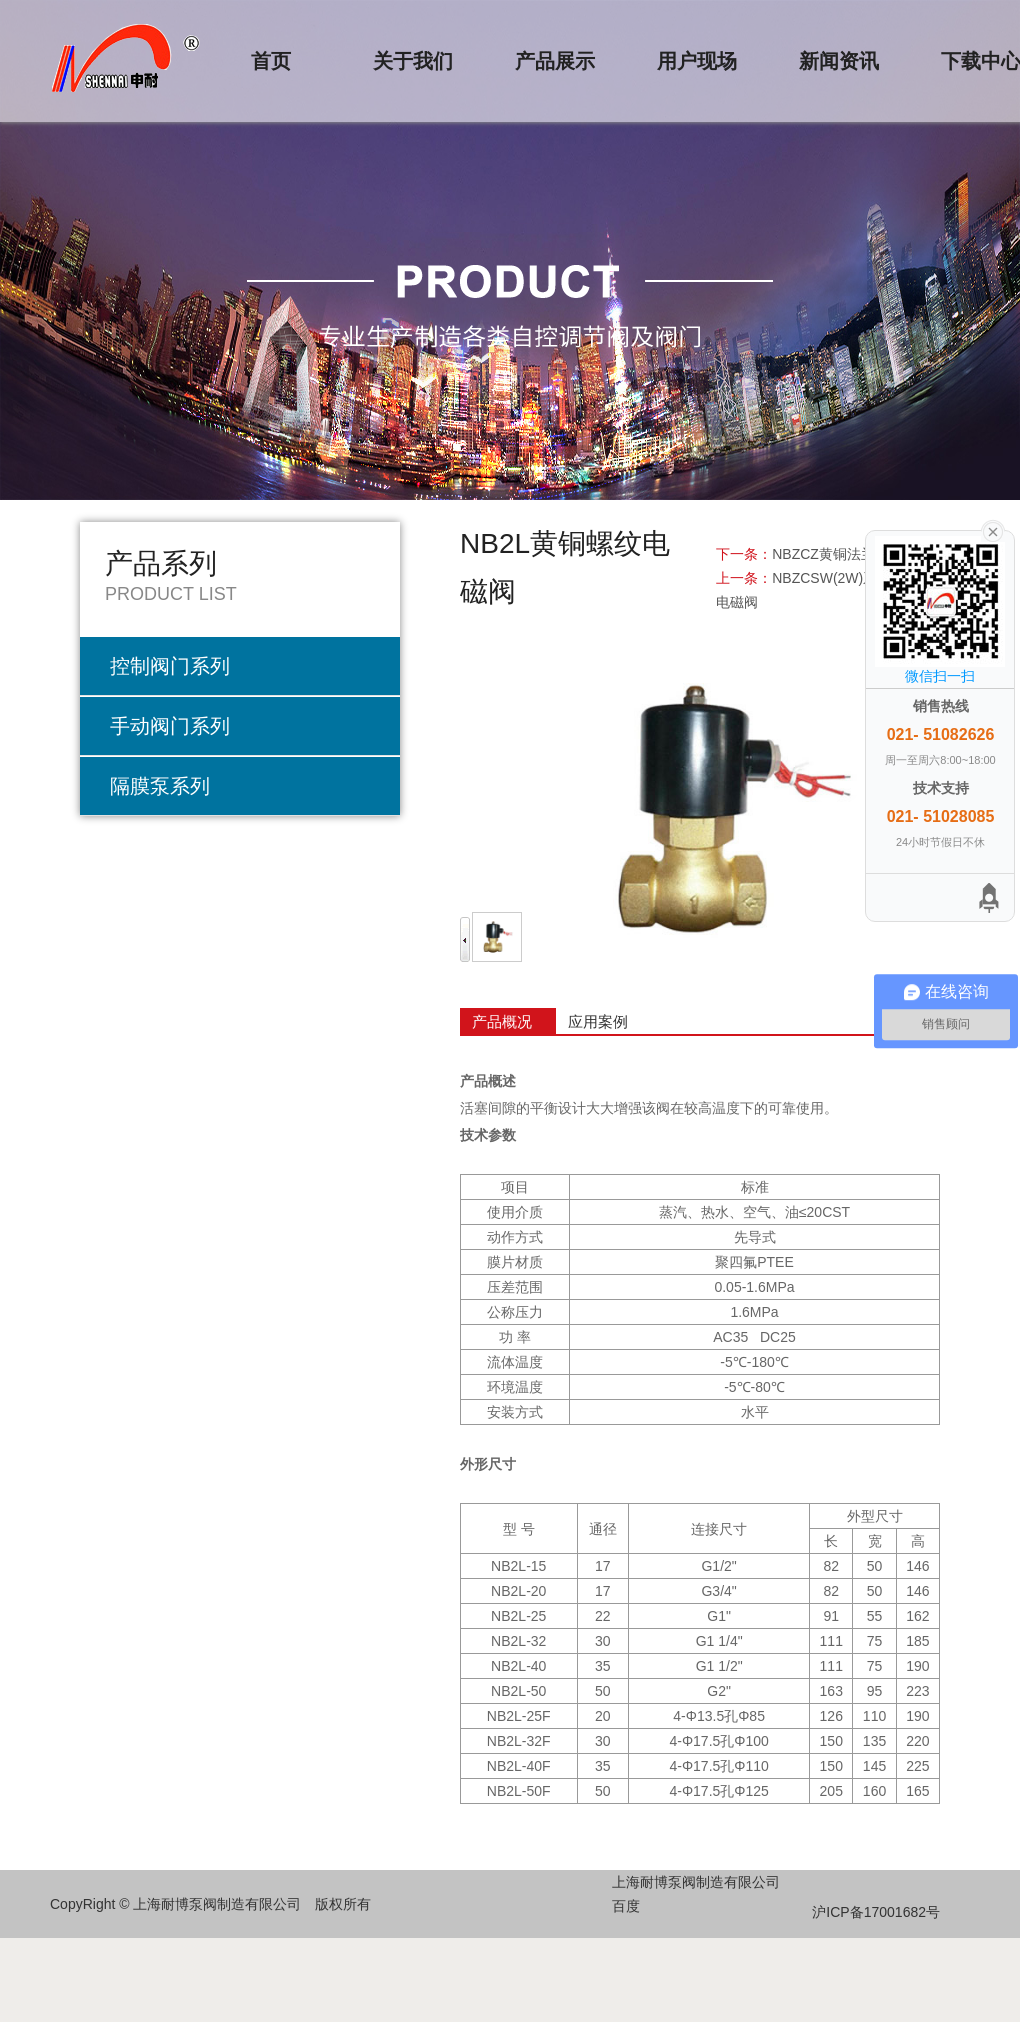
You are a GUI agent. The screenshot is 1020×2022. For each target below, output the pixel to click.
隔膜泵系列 (160, 786)
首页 (271, 61)
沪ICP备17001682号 (876, 1912)
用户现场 (697, 61)
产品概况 (502, 1021)
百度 (626, 1906)
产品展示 (555, 61)
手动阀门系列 (170, 726)
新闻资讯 (839, 61)
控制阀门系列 (170, 666)
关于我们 (413, 61)
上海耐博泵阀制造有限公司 (696, 1882)
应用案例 (598, 1021)
